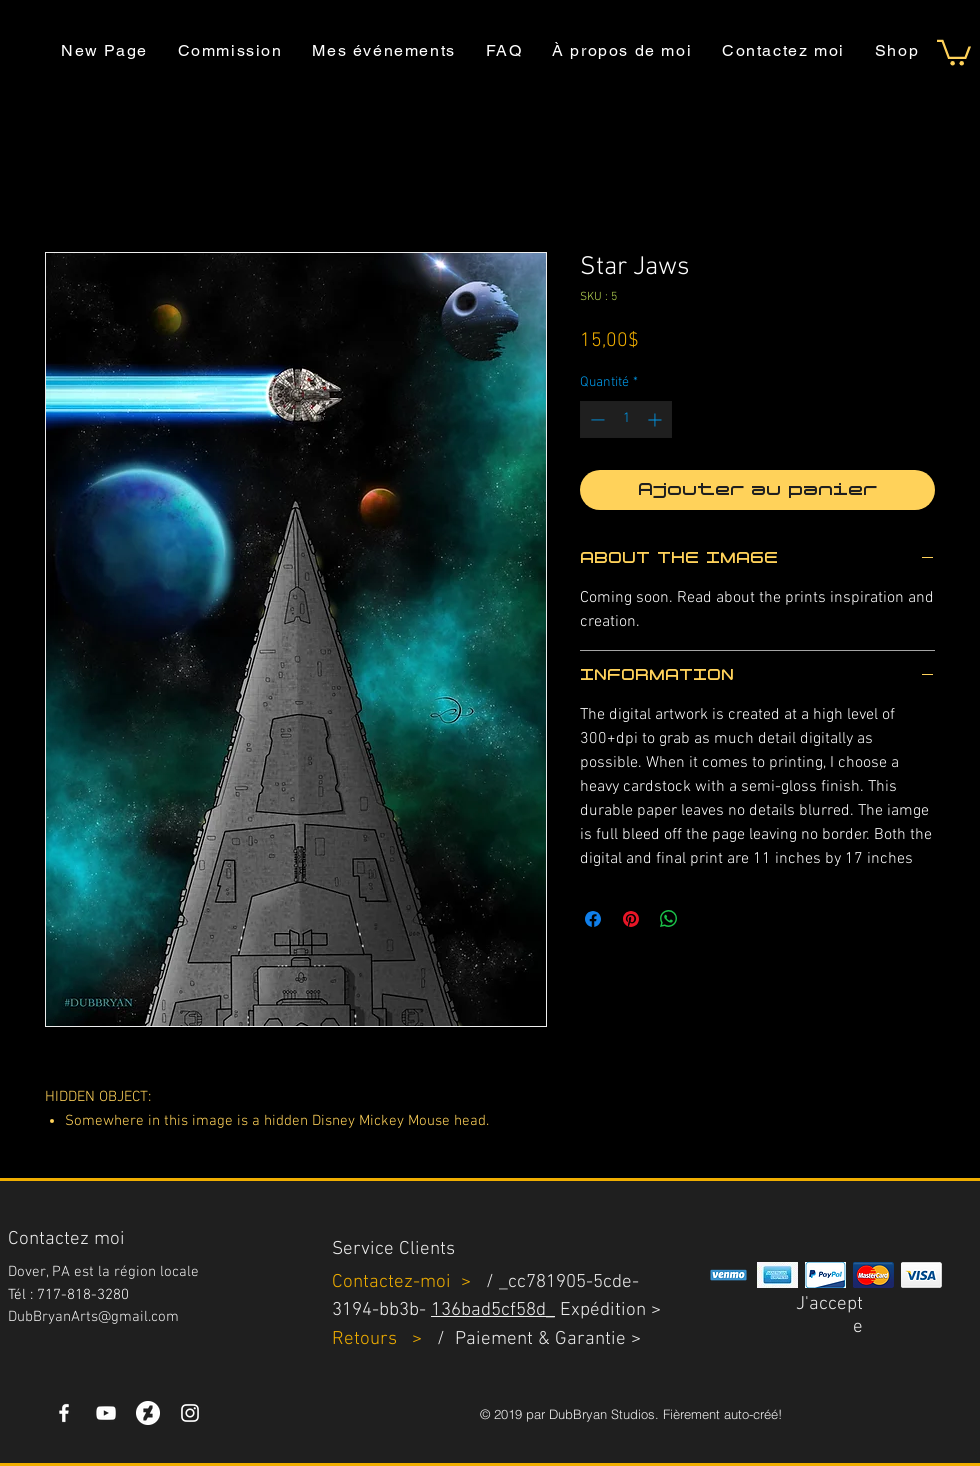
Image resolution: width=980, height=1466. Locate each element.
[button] (954, 51)
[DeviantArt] (148, 1413)
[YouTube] (106, 1413)
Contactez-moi (394, 1282)
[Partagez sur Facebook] (593, 919)
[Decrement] (595, 419)
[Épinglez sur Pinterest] (631, 919)
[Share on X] (707, 919)
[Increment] (656, 419)
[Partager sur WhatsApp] (669, 919)
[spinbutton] (626, 419)
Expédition (603, 1310)
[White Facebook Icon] (64, 1413)
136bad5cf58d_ (493, 1310)
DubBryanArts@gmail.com (93, 1317)
